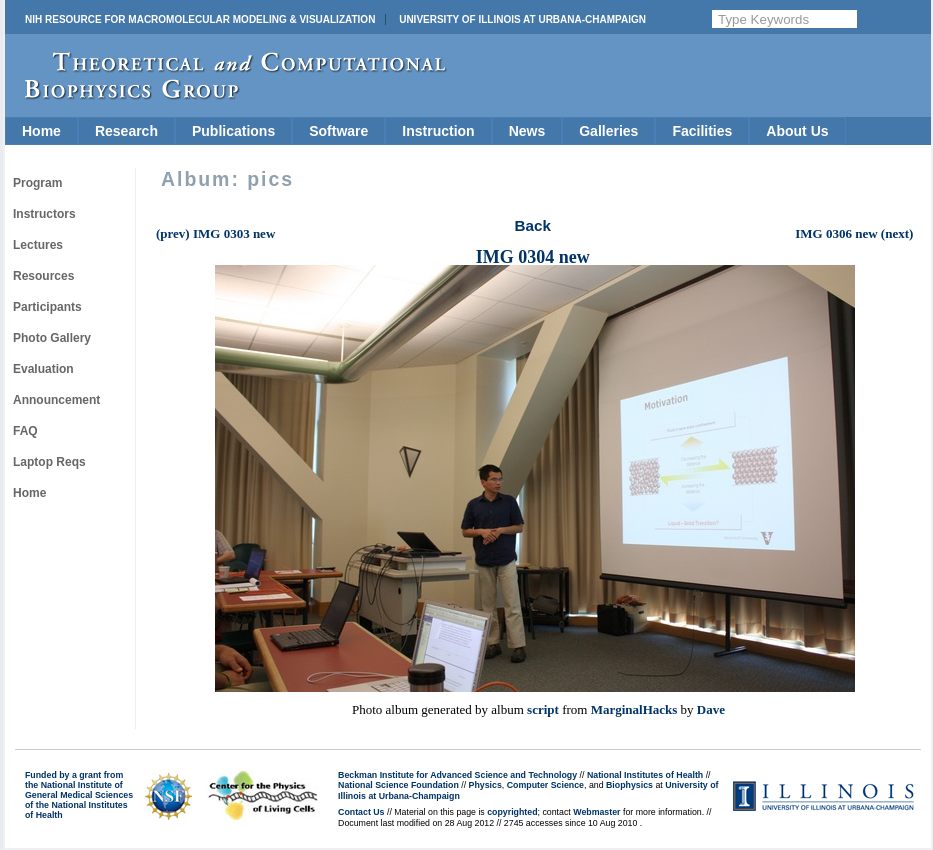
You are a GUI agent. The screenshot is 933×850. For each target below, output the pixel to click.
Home (41, 131)
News (527, 131)
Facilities (702, 131)
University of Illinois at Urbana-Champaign (522, 19)
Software (338, 131)
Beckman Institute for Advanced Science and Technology (457, 775)
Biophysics (629, 785)
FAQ (25, 431)
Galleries (608, 131)
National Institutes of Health (645, 775)
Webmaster (596, 812)
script (543, 709)
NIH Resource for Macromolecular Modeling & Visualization (200, 19)
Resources (43, 276)
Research (126, 131)
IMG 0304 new (533, 257)
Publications (233, 131)
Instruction (438, 131)
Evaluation (43, 369)
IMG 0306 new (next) (854, 233)
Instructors (44, 214)
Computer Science (545, 785)
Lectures (38, 245)
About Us (797, 131)
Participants (47, 307)
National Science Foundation (398, 785)
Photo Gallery (52, 338)
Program (37, 183)
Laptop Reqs (49, 462)
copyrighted (512, 812)
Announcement (56, 400)
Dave (711, 709)
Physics (485, 785)
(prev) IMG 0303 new (215, 233)
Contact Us (361, 812)
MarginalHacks (634, 709)
